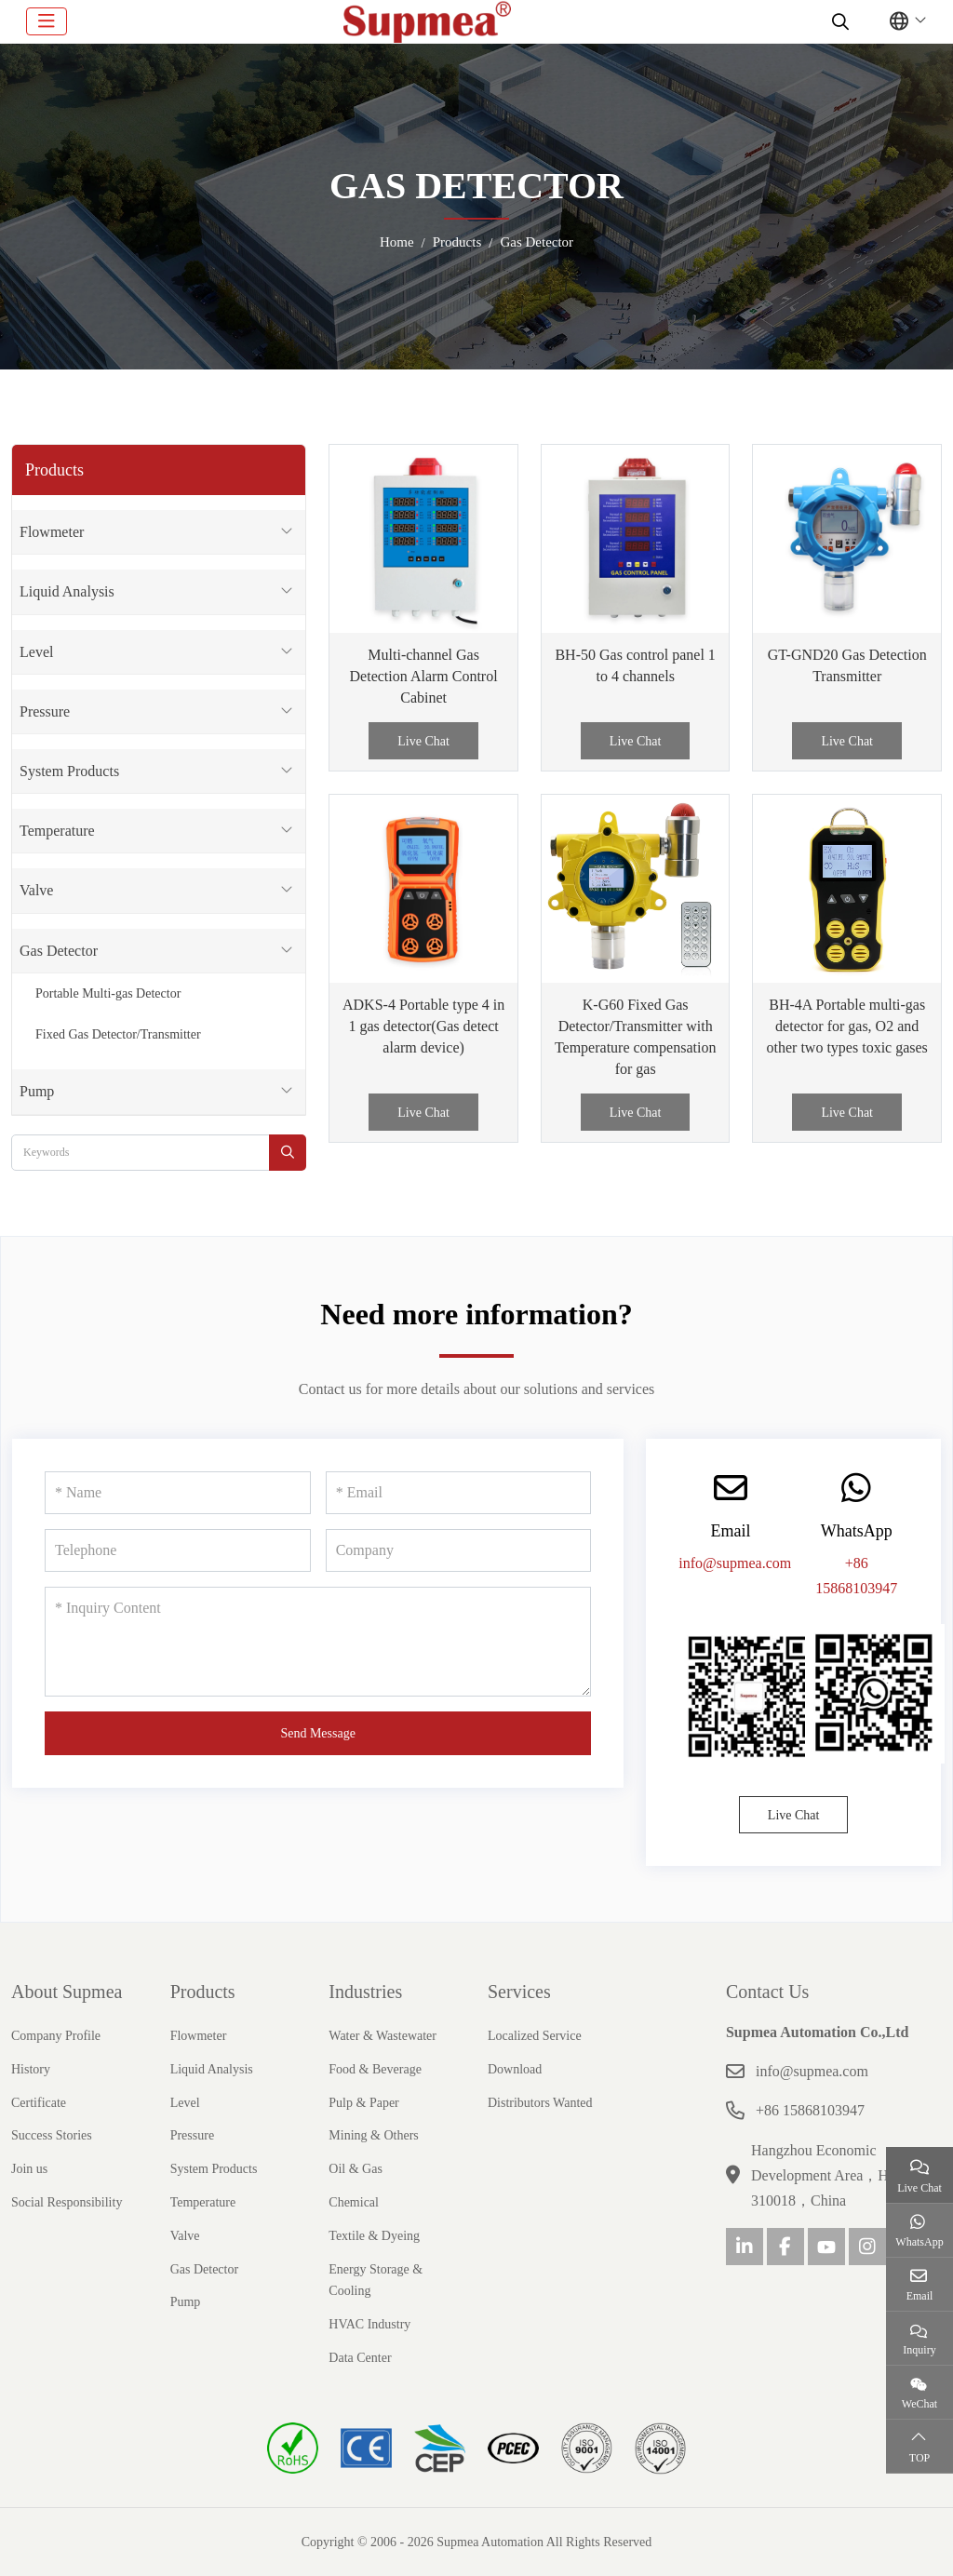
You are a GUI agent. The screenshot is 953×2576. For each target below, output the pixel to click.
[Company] (459, 1550)
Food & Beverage (375, 2069)
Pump (37, 1091)
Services (519, 1991)
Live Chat (423, 741)
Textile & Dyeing (374, 2236)
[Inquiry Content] (318, 1642)
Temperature (57, 831)
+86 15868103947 (810, 2110)
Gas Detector (59, 951)
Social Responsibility (66, 2202)
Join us (29, 2169)
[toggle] (46, 21)
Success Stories (51, 2135)
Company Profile (56, 2036)
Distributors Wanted (540, 2103)
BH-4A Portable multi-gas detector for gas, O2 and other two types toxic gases (847, 1026)
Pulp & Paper (363, 2103)
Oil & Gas (356, 2169)
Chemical (354, 2202)
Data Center (360, 2358)
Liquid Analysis (67, 591)
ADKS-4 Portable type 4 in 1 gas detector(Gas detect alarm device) (423, 1026)
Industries (365, 1991)
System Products (69, 771)
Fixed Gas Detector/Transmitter (118, 1034)
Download (515, 2069)
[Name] (178, 1492)
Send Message (318, 1733)
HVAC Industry (369, 2324)
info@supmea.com (734, 1563)
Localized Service (535, 2036)
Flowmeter (52, 532)
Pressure (45, 711)
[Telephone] (178, 1550)
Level (36, 652)
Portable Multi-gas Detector (108, 993)
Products (202, 1991)
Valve (36, 890)
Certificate (38, 2103)
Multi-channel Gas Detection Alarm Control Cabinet (424, 676)
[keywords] (140, 1152)
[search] (838, 21)
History (30, 2069)
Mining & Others (373, 2135)
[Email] (459, 1492)
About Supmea (66, 1991)
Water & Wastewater (382, 2036)
